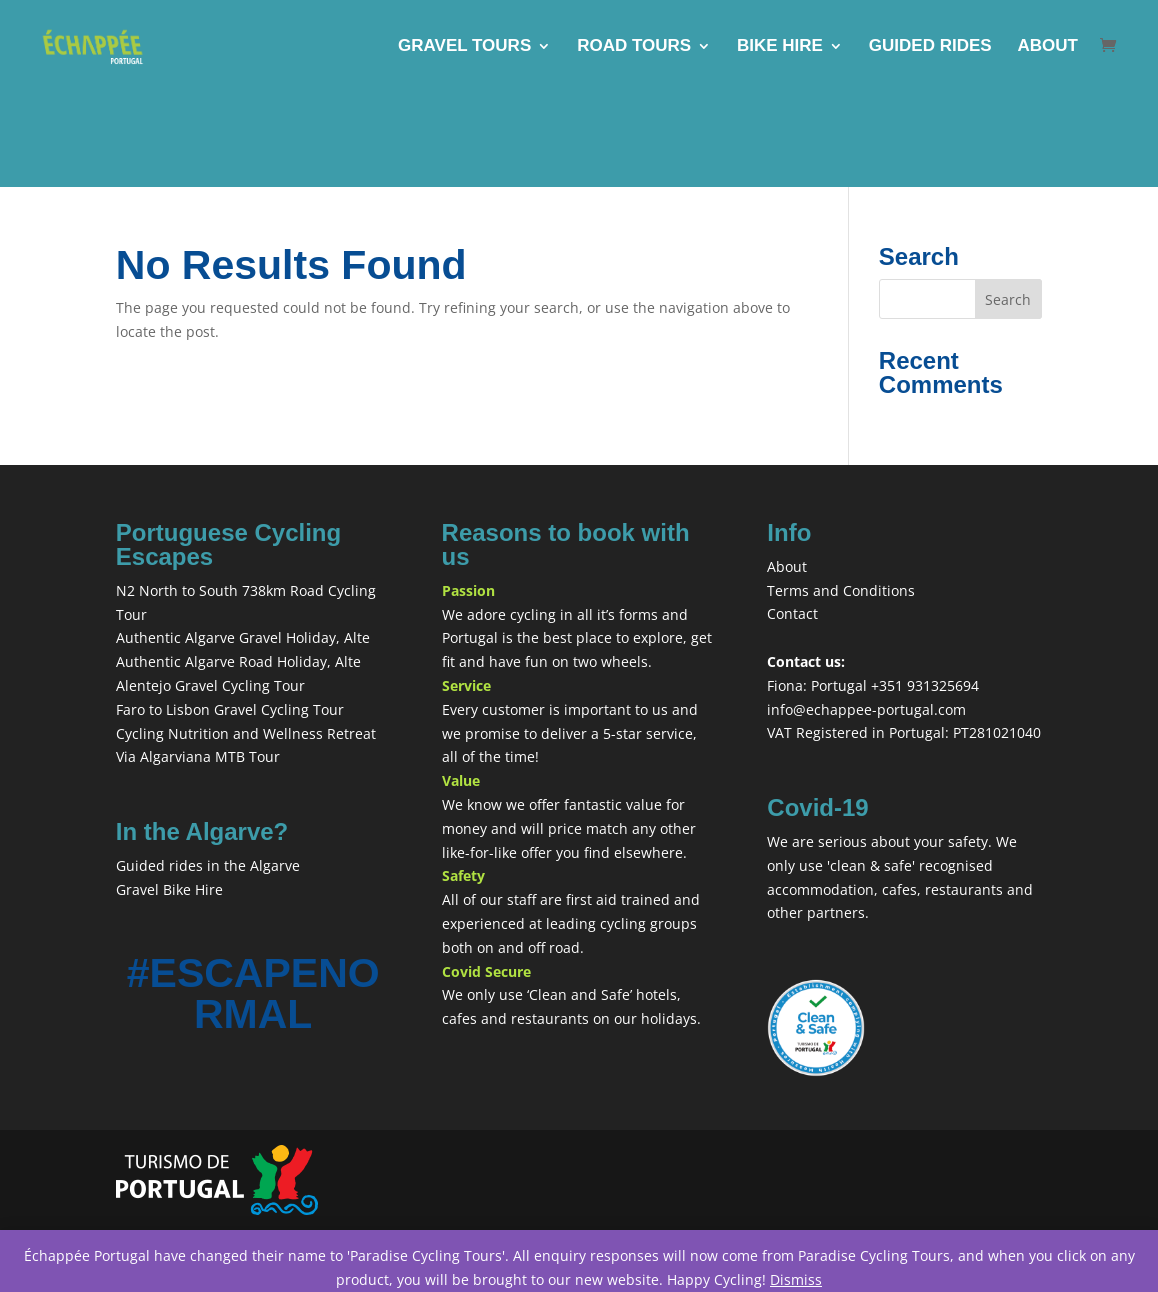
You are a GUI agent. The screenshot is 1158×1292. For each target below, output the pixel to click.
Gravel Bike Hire (169, 889)
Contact (792, 613)
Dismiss (796, 1279)
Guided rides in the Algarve (208, 865)
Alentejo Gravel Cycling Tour (210, 685)
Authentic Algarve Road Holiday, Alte (238, 661)
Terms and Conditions (841, 590)
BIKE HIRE (780, 47)
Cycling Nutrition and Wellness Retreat (246, 733)
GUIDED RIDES (930, 47)
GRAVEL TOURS (464, 47)
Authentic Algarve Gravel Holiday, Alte (243, 637)
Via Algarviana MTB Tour (198, 756)
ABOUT (1048, 47)
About (787, 566)
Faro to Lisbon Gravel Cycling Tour (230, 709)
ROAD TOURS (634, 47)
